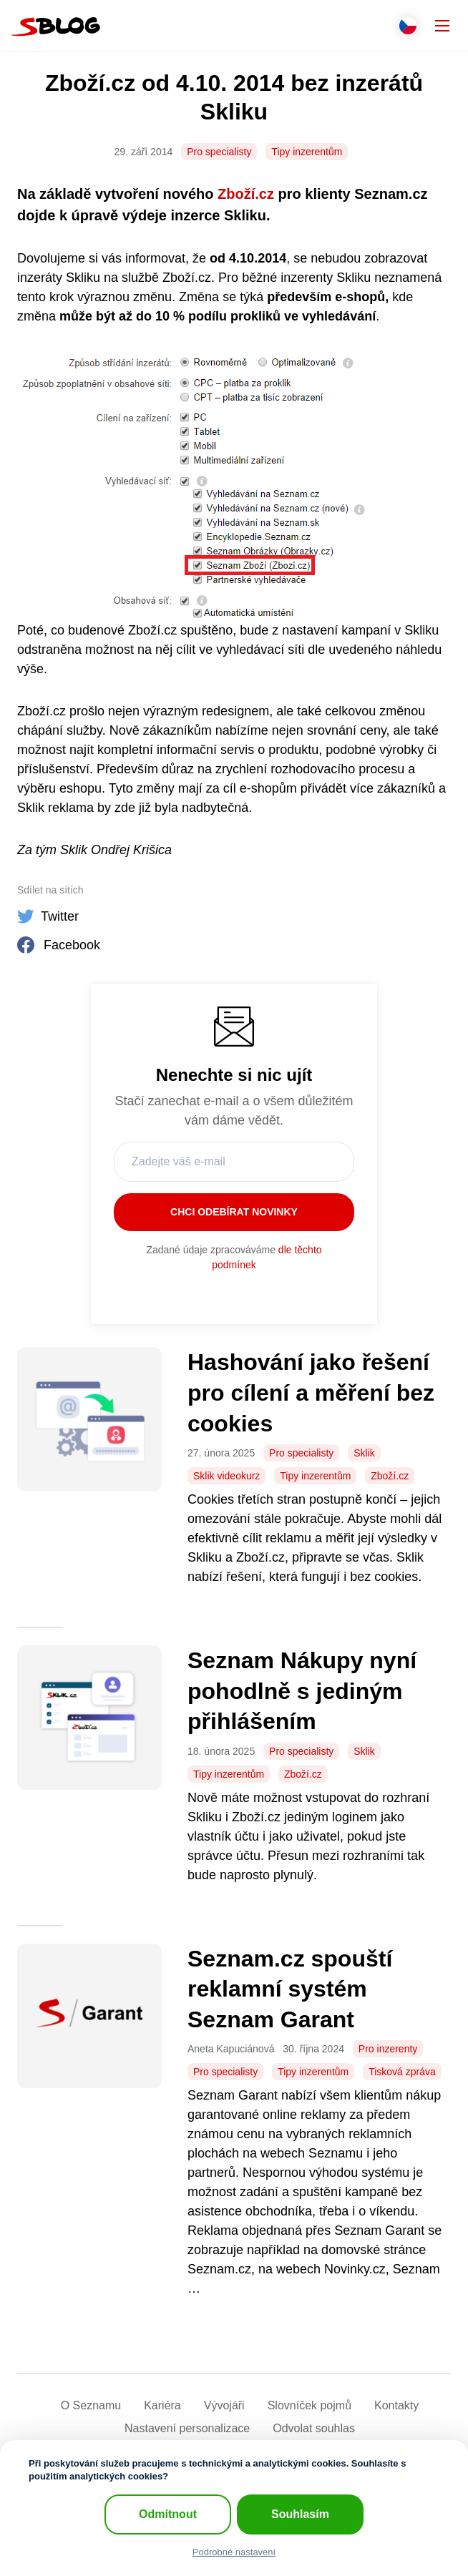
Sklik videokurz (226, 1476)
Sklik (364, 1453)
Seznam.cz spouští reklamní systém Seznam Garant (289, 1989)
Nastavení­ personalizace (187, 2428)
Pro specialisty (219, 151)
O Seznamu (91, 2405)
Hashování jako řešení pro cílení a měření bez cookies (310, 1392)
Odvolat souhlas (314, 2428)
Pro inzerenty (388, 2049)
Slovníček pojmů (309, 2405)
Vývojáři (224, 2405)
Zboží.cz (246, 194)
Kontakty (396, 2405)
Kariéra (162, 2405)
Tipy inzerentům (306, 151)
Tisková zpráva (402, 2071)
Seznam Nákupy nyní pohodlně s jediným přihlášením (301, 1690)
